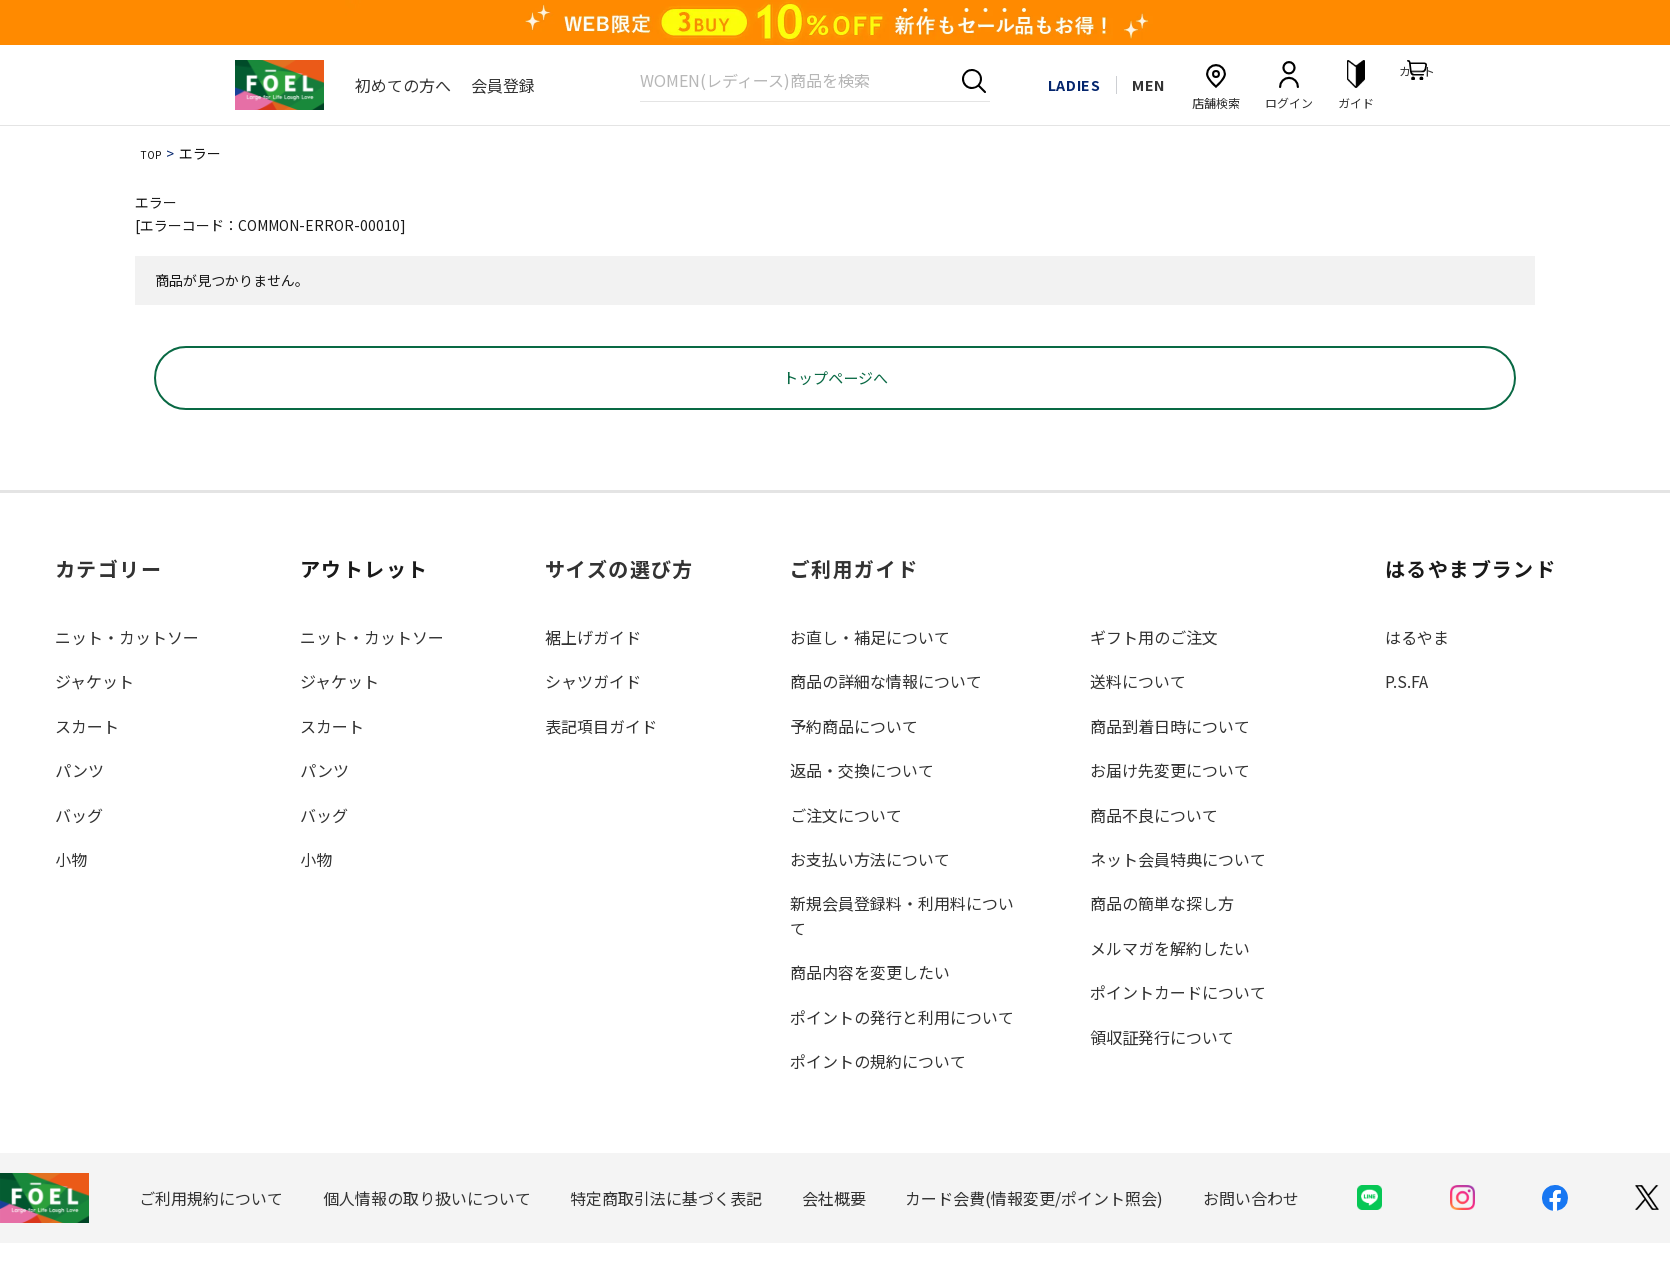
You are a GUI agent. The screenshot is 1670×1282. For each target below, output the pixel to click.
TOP (154, 153)
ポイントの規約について (878, 1099)
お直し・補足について (870, 676)
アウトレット (364, 607)
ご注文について (846, 853)
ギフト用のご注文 (1154, 676)
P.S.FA (1406, 720)
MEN (1143, 84)
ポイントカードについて (1178, 1031)
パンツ (79, 809)
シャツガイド (593, 720)
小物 (71, 898)
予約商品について (854, 764)
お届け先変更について (1170, 809)
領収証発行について (1162, 1075)
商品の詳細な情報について (886, 720)
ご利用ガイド (854, 607)
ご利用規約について (211, 1236)
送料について (1138, 720)
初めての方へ (403, 85)
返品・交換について (862, 809)
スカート (87, 764)
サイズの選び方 (619, 607)
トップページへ (835, 416)
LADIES (1055, 84)
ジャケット (94, 720)
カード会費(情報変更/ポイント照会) (1034, 1236)
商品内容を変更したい (870, 1011)
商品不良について (1154, 853)
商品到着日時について (1170, 764)
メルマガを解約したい (1170, 986)
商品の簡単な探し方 (1162, 942)
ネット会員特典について (1178, 898)
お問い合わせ (1251, 1236)
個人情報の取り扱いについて (427, 1236)
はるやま (1417, 676)
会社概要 (834, 1236)
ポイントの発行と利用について (902, 1055)
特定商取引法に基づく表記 (666, 1236)
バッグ (79, 853)
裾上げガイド (593, 676)
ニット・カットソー (127, 676)
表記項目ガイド (601, 764)
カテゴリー (108, 607)
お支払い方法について (870, 898)
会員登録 (503, 85)
